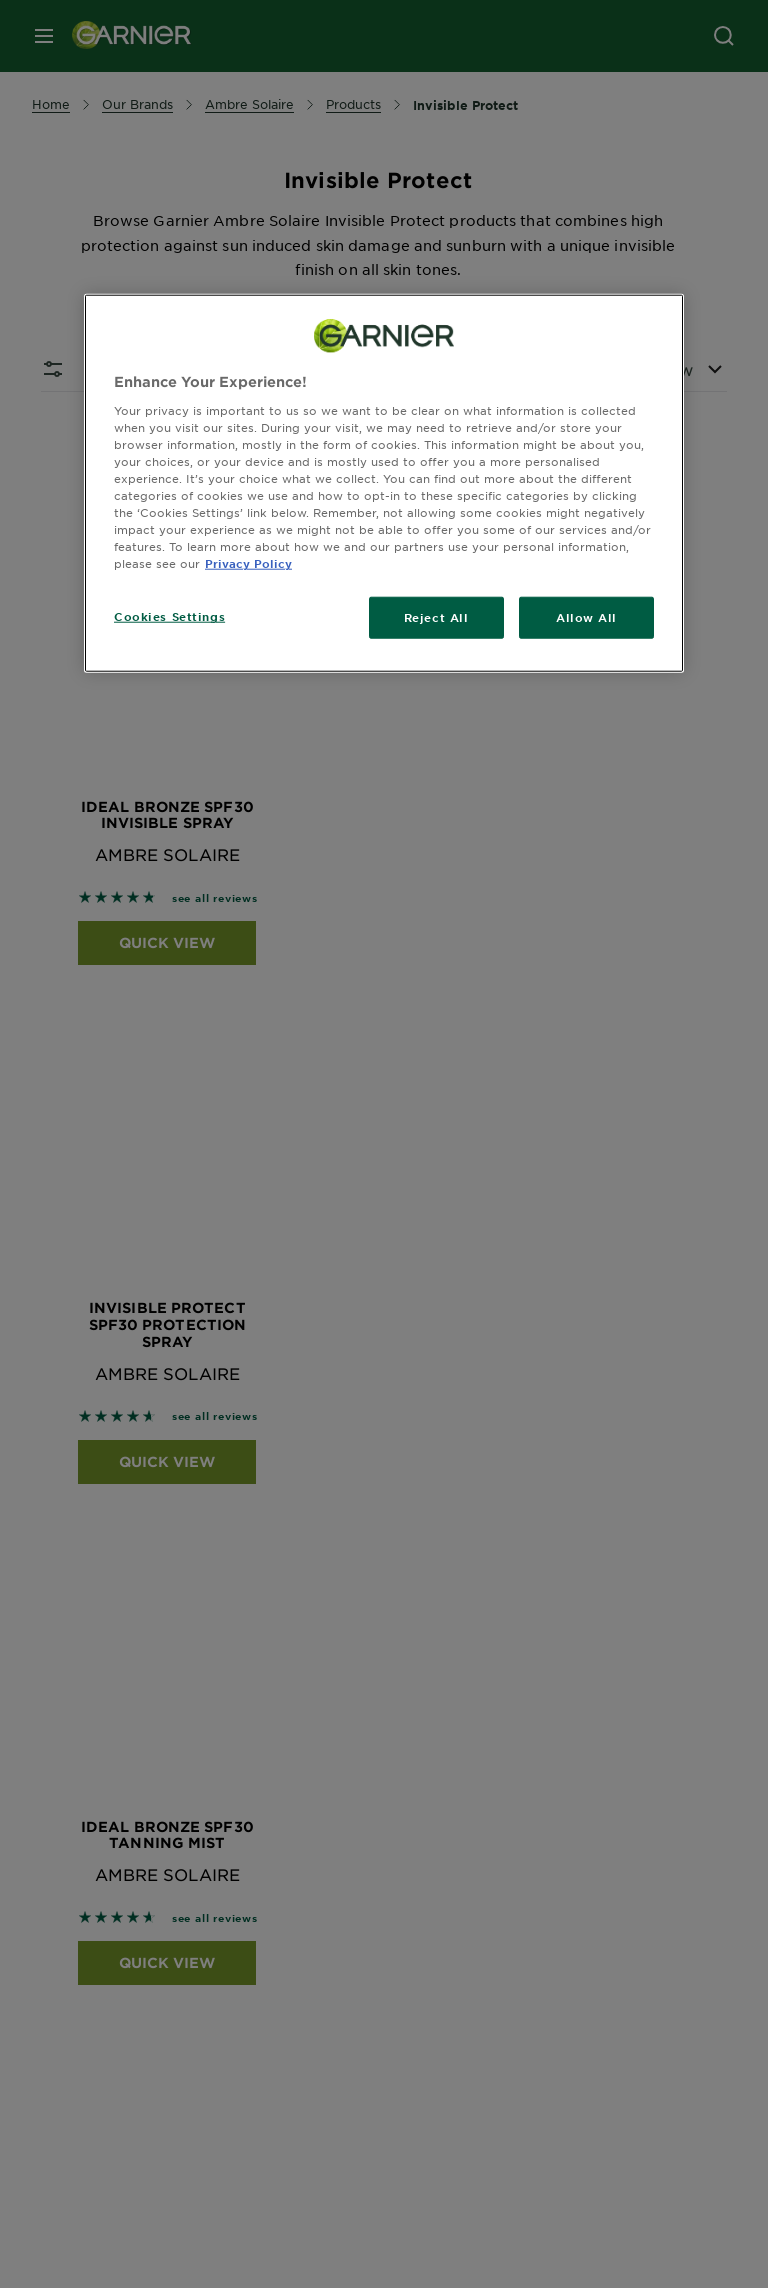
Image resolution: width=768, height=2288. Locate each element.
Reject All (436, 617)
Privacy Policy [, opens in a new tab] (248, 563)
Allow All (586, 617)
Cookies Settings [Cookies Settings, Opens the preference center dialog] (169, 616)
